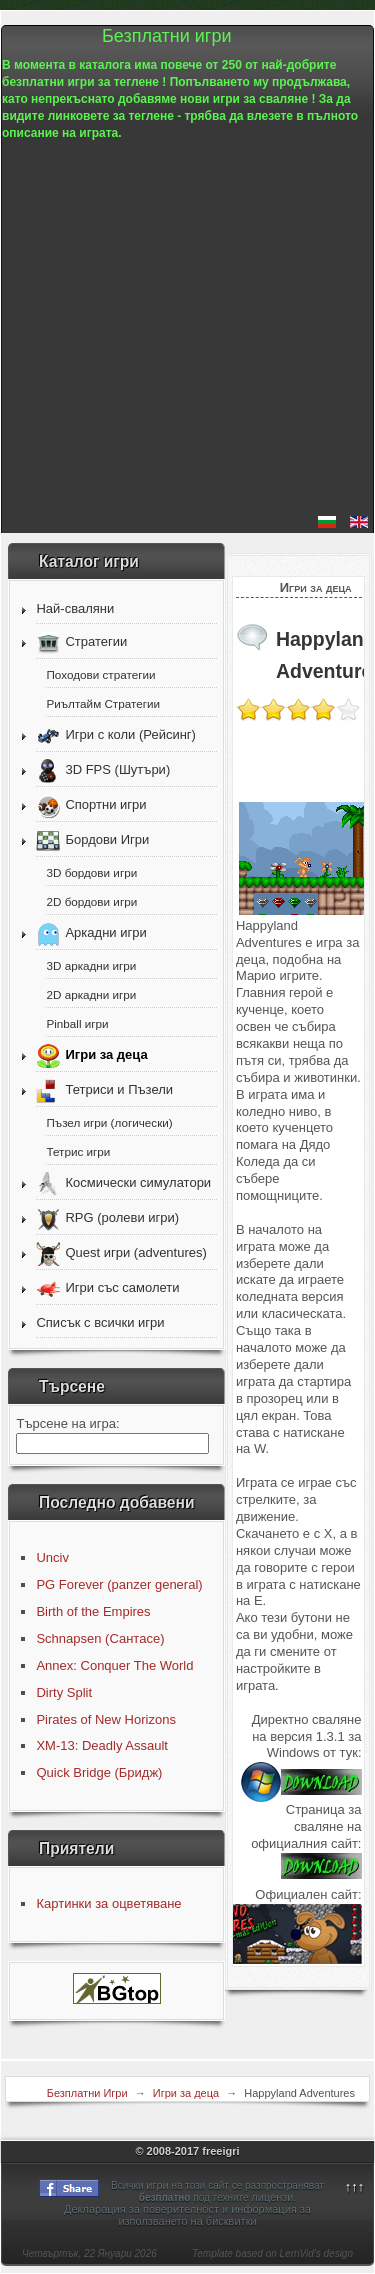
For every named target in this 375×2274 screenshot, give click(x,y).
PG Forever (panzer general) (119, 1584)
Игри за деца (106, 1055)
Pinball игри (77, 1023)
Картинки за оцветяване (108, 1903)
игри (157, 2185)
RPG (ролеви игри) (122, 1218)
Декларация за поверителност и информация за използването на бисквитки (187, 2215)
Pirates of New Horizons (105, 1719)
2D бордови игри (91, 901)
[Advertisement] (187, 328)
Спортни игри (105, 805)
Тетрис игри (78, 1151)
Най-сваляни (75, 608)
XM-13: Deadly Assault (102, 1745)
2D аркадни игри (91, 994)
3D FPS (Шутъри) (117, 770)
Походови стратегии (100, 674)
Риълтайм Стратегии (103, 703)
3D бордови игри (91, 872)
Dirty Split (64, 1692)
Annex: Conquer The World (114, 1665)
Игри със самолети (122, 1288)
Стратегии (96, 642)
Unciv (52, 1557)
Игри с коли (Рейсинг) (130, 735)
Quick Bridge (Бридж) (99, 1772)
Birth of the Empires (93, 1611)
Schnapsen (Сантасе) (100, 1638)
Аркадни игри (105, 933)
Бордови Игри (107, 840)
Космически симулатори (138, 1183)
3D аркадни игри (91, 965)
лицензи (272, 2197)
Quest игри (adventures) (135, 1253)
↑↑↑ (355, 2186)
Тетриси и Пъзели (119, 1090)
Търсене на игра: (67, 1423)
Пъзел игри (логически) (109, 1122)
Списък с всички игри (100, 1322)
